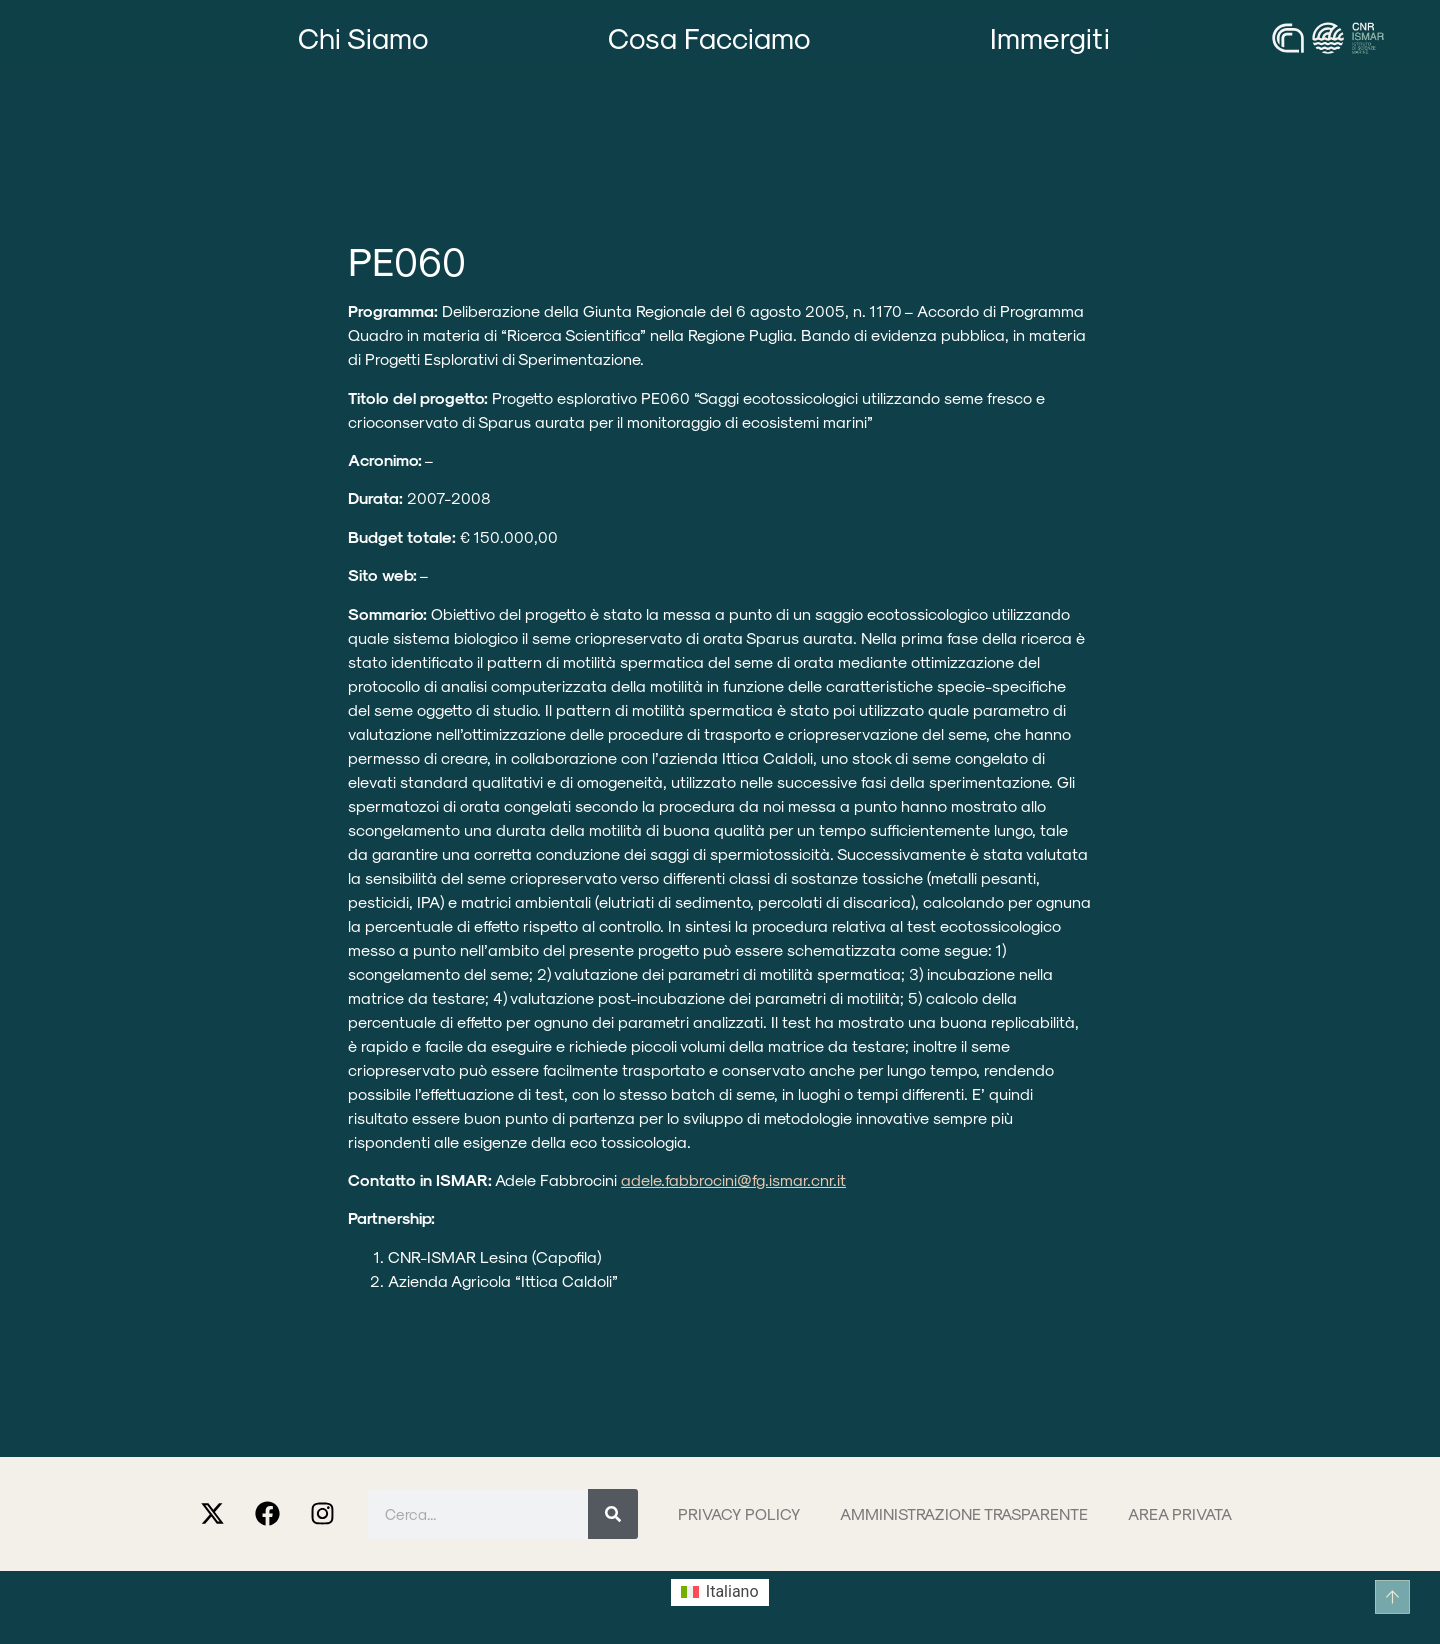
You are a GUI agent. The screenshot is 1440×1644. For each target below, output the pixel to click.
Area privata (1180, 1513)
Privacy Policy (739, 1513)
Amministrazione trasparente (964, 1513)
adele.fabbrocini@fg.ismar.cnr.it (733, 1179)
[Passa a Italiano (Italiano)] (719, 1593)
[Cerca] (613, 1514)
